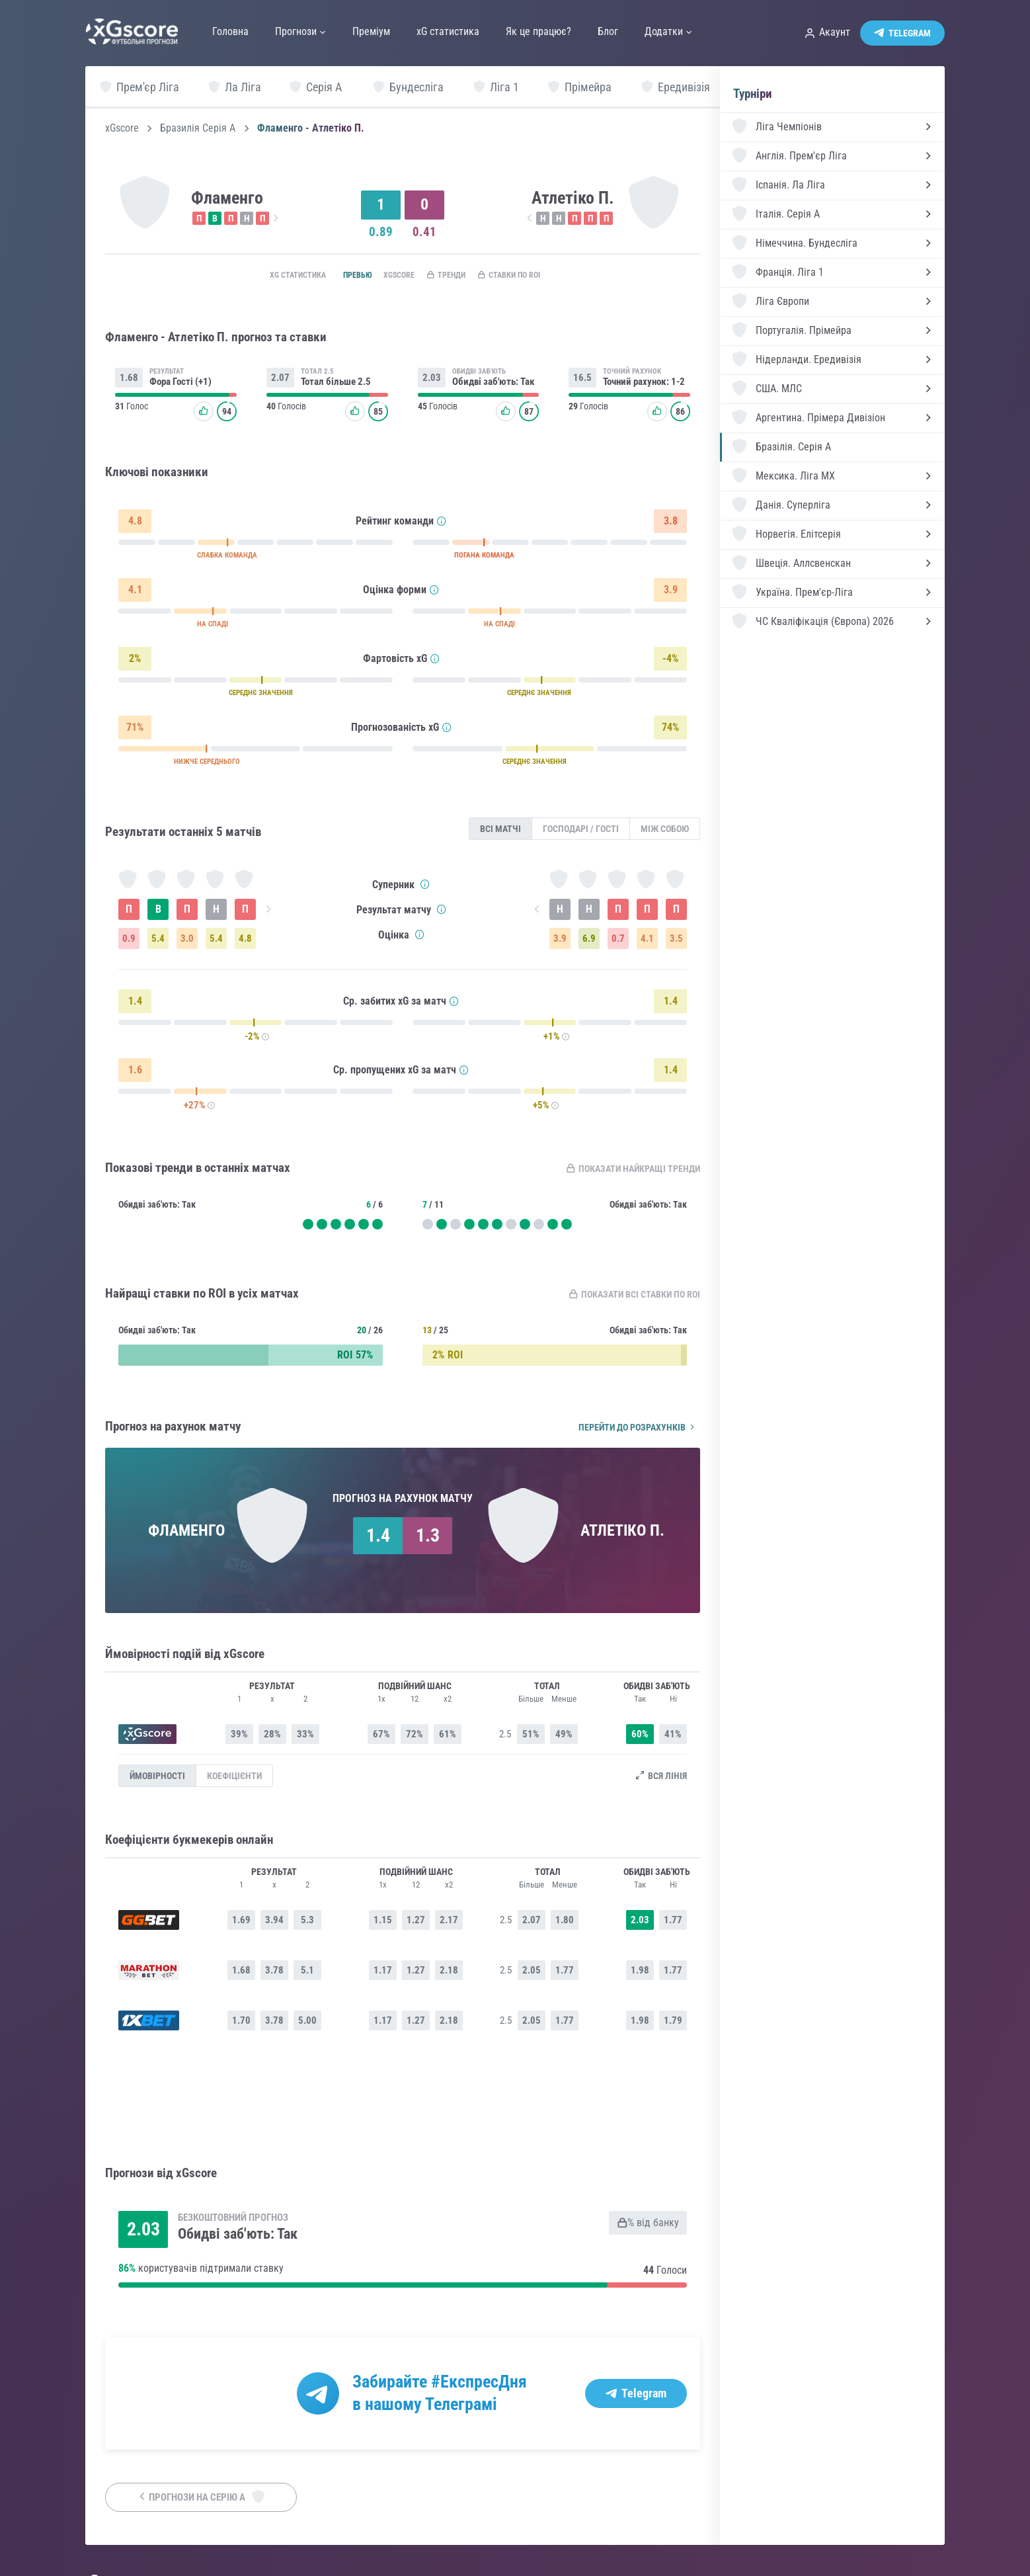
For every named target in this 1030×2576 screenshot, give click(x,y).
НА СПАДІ (212, 627)
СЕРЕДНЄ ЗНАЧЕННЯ (261, 696)
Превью (338, 275)
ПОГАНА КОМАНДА (484, 558)
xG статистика (269, 275)
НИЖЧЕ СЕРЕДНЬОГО (207, 765)
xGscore (122, 128)
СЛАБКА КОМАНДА (227, 558)
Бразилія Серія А (197, 128)
